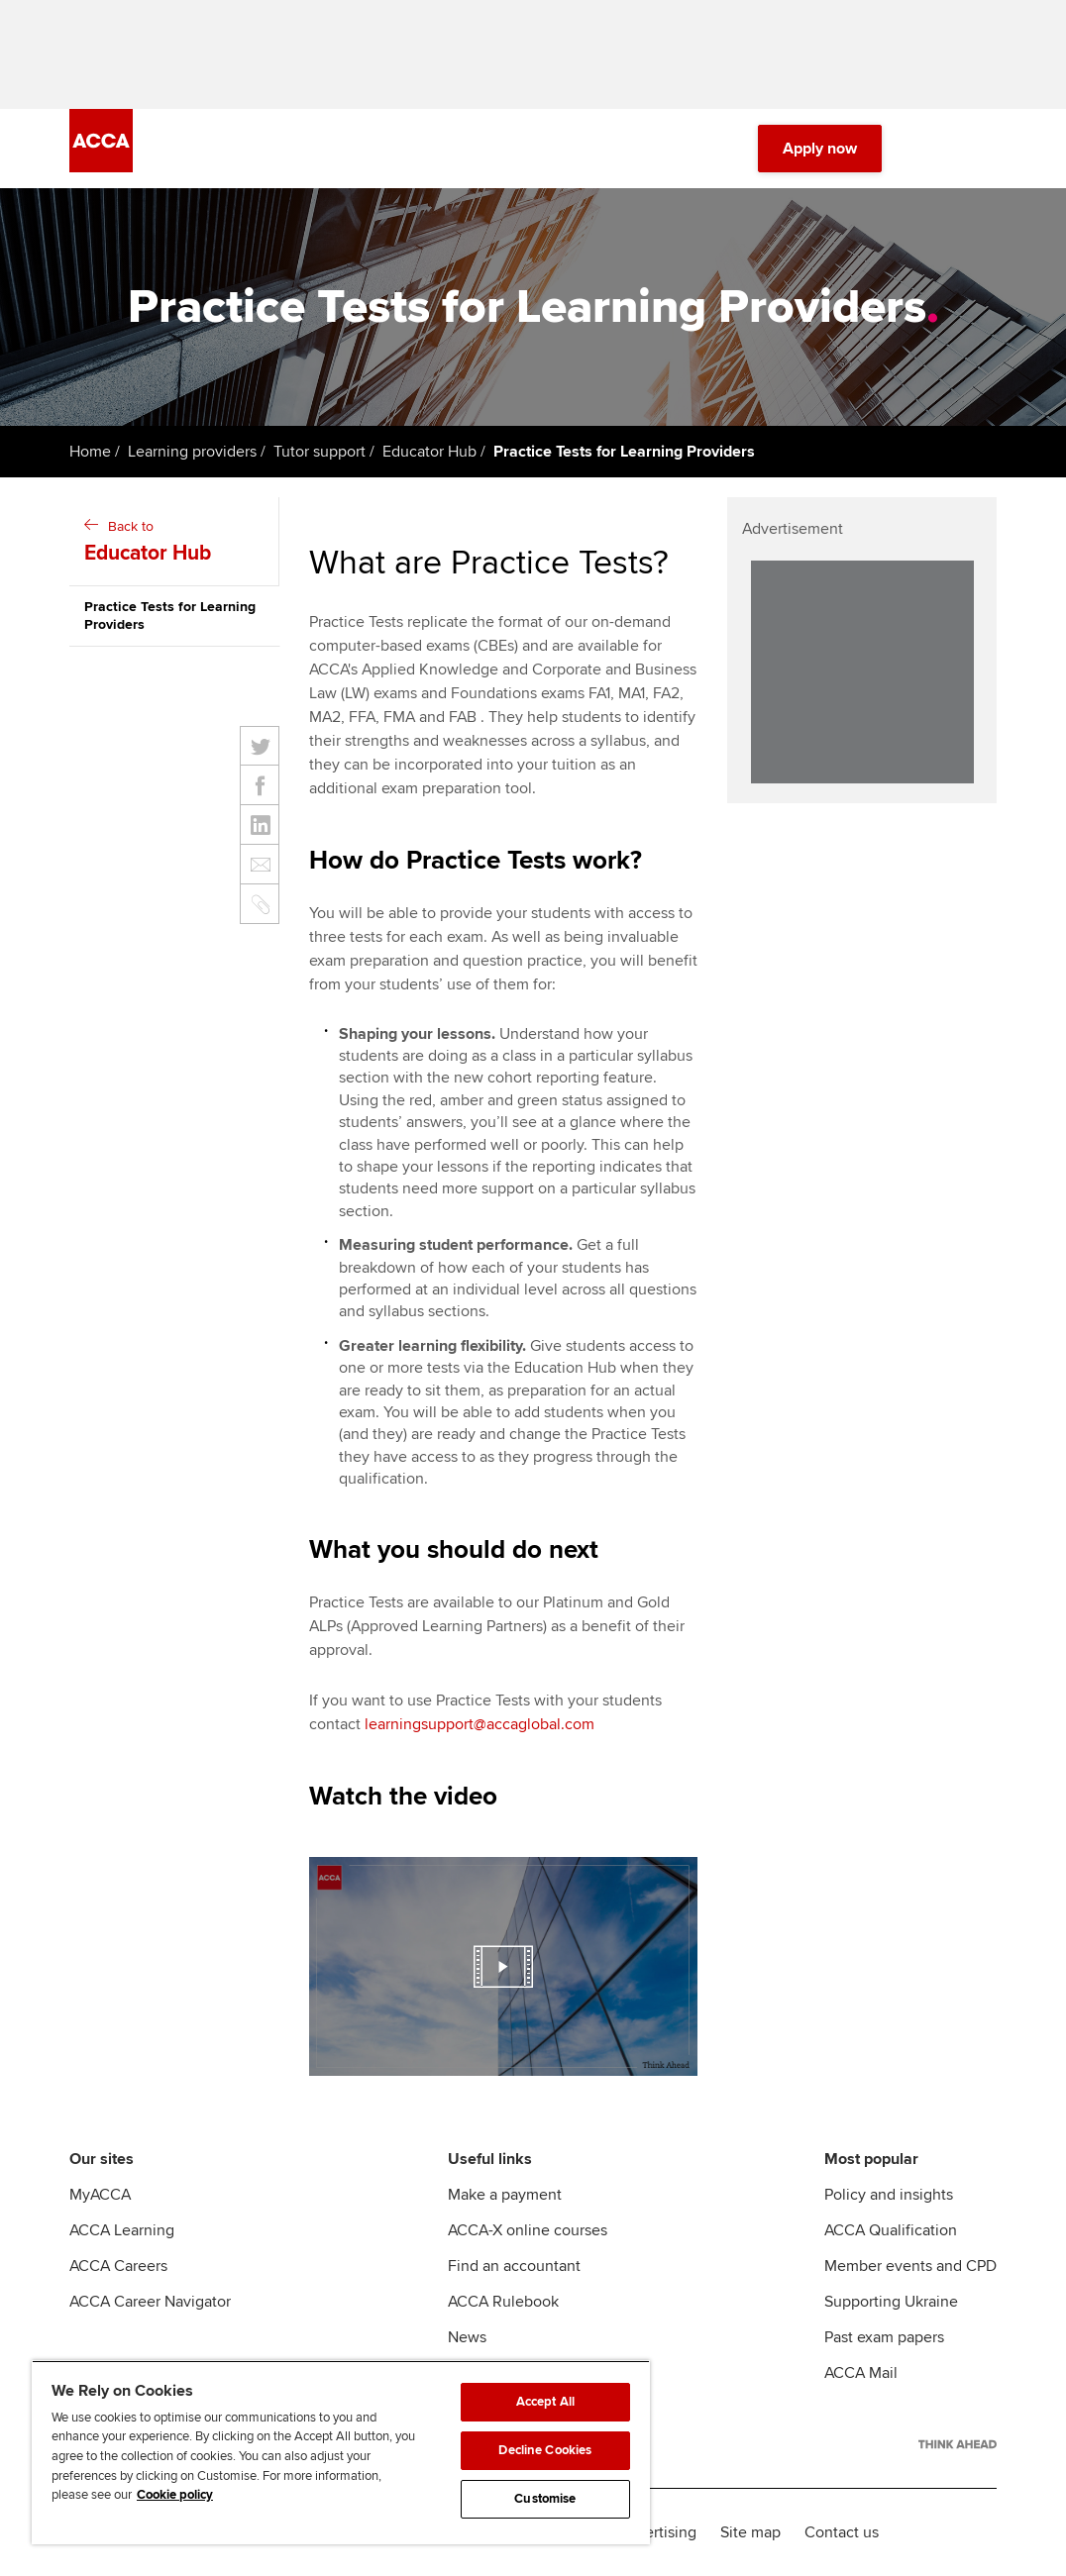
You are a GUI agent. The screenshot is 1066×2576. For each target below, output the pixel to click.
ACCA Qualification (890, 2230)
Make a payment (505, 2195)
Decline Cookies (544, 2450)
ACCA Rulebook (503, 2302)
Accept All (545, 2402)
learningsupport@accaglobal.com (479, 1724)
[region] (341, 2452)
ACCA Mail (861, 2373)
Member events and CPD (910, 2266)
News (467, 2337)
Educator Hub (429, 452)
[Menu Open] (985, 148)
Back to (176, 542)
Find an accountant (514, 2266)
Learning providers (192, 452)
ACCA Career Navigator (150, 2302)
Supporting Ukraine (891, 2302)
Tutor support (319, 452)
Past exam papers (884, 2337)
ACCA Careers (118, 2266)
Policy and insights (888, 2195)
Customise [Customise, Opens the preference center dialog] (545, 2499)
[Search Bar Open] (929, 148)
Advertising (657, 2532)
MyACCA (100, 2195)
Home (90, 452)
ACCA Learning (121, 2230)
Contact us (841, 2532)
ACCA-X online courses (527, 2230)
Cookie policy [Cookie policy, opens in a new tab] (175, 2495)
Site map (750, 2532)
